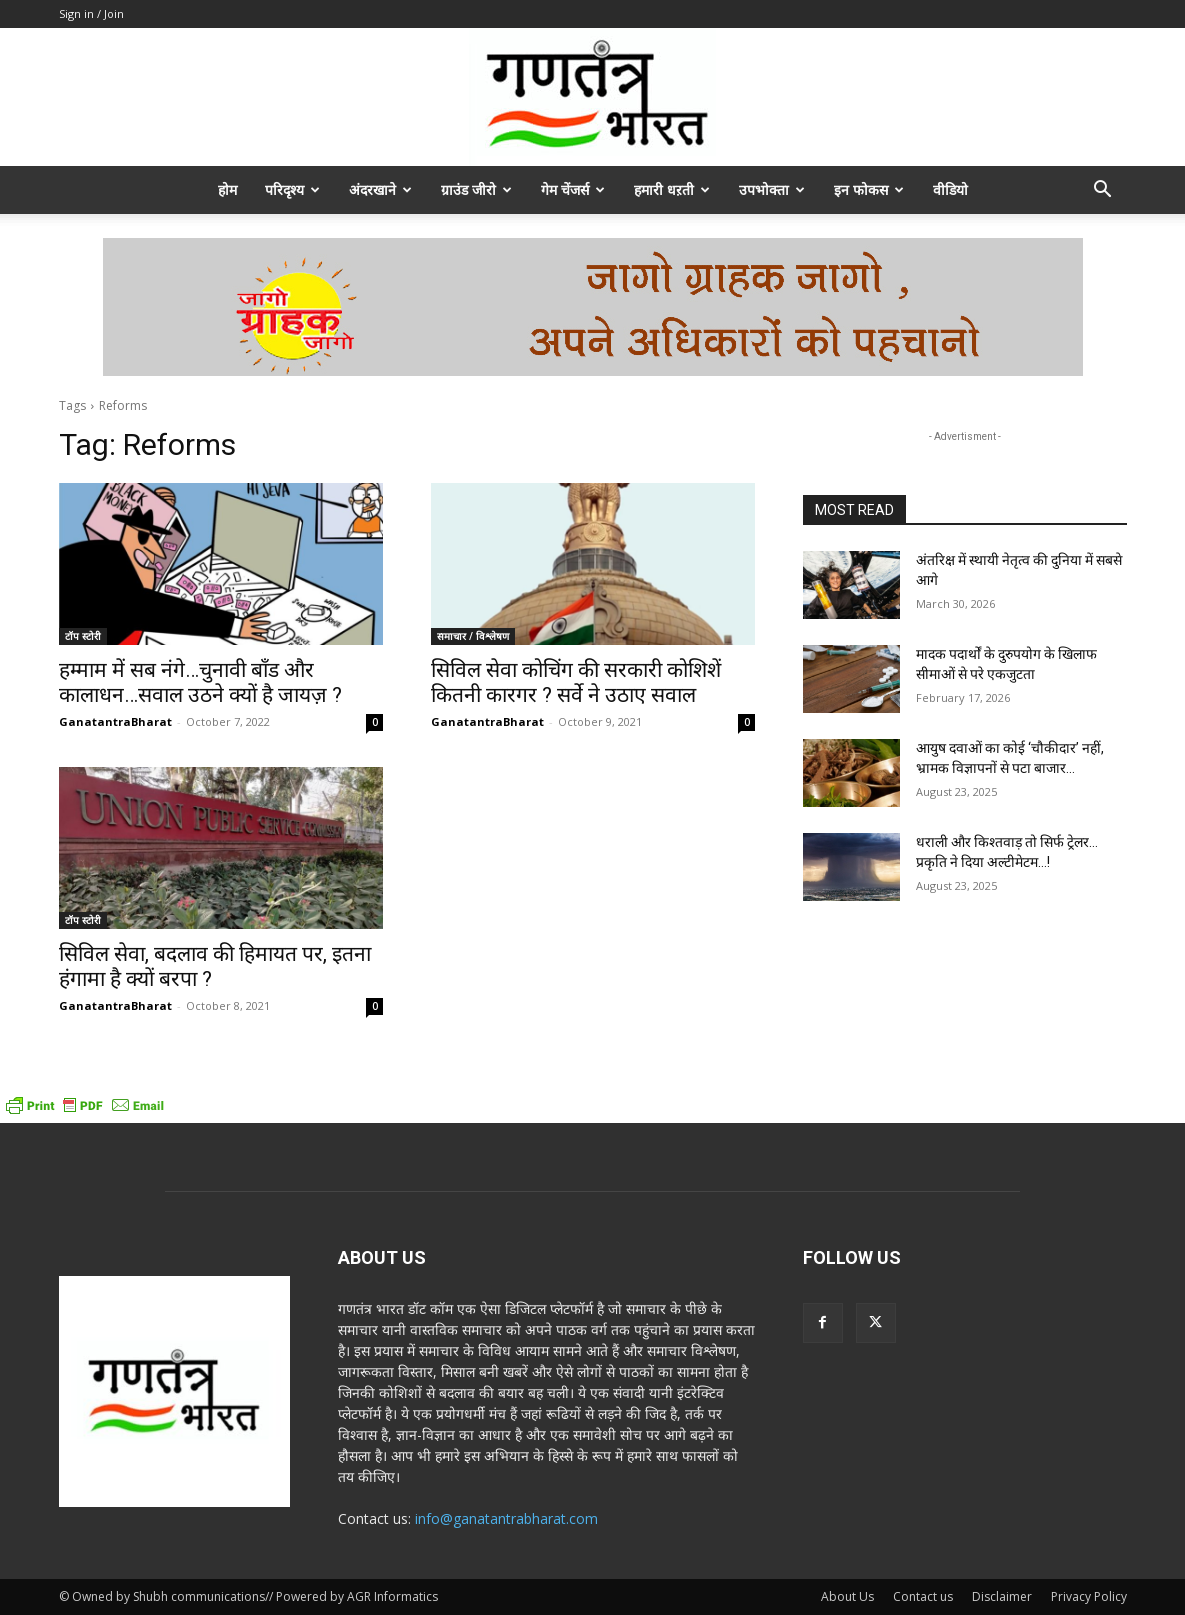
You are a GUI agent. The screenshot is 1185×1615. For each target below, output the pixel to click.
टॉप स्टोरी (83, 636)
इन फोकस (869, 189)
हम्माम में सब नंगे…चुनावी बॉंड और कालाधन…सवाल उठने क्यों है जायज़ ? (200, 682)
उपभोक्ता (772, 189)
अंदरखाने (380, 189)
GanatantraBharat (115, 721)
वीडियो (950, 189)
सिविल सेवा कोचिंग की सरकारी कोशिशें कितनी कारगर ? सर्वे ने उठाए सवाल (576, 682)
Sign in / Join (91, 13)
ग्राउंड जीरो (476, 189)
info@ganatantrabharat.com (506, 1518)
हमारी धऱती (672, 189)
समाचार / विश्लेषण (473, 636)
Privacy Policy (1089, 1596)
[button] (1103, 191)
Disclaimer (1002, 1596)
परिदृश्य (292, 189)
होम (227, 189)
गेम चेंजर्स (573, 189)
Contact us (923, 1596)
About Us (847, 1596)
